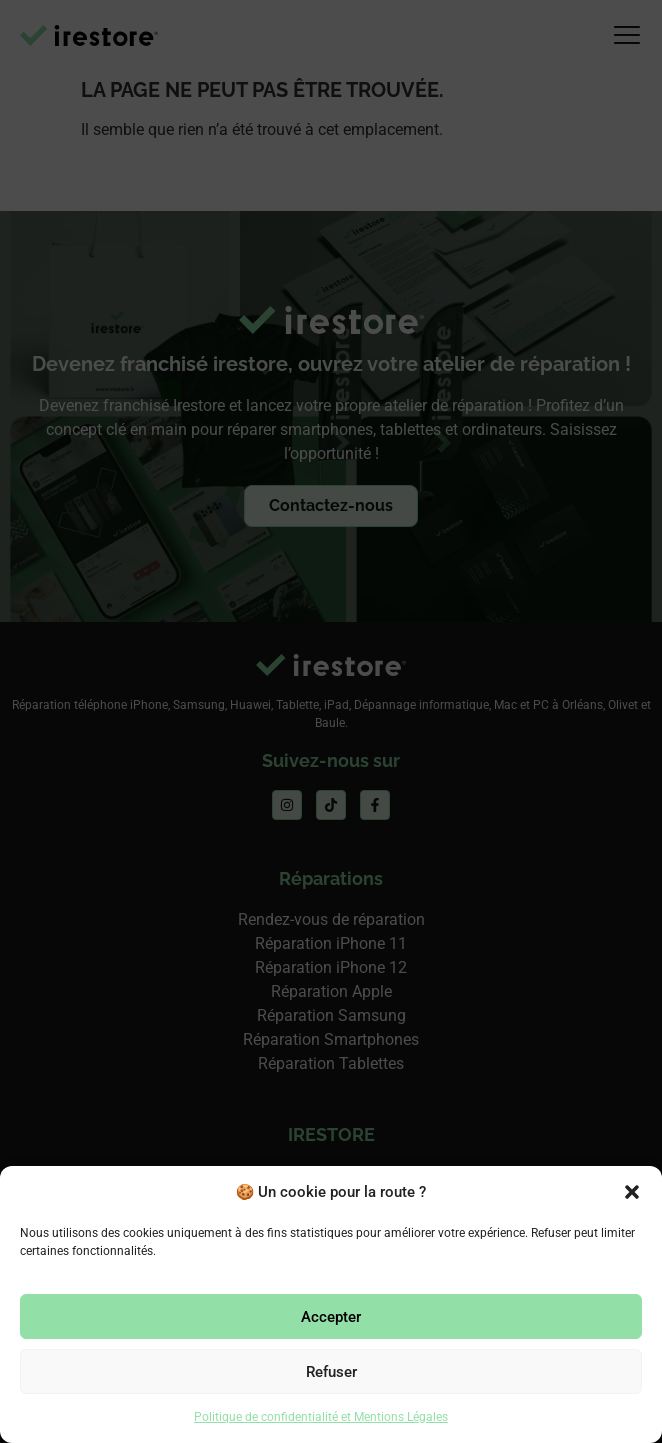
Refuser (331, 1372)
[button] (632, 1192)
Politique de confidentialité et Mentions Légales (321, 1417)
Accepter (331, 1317)
